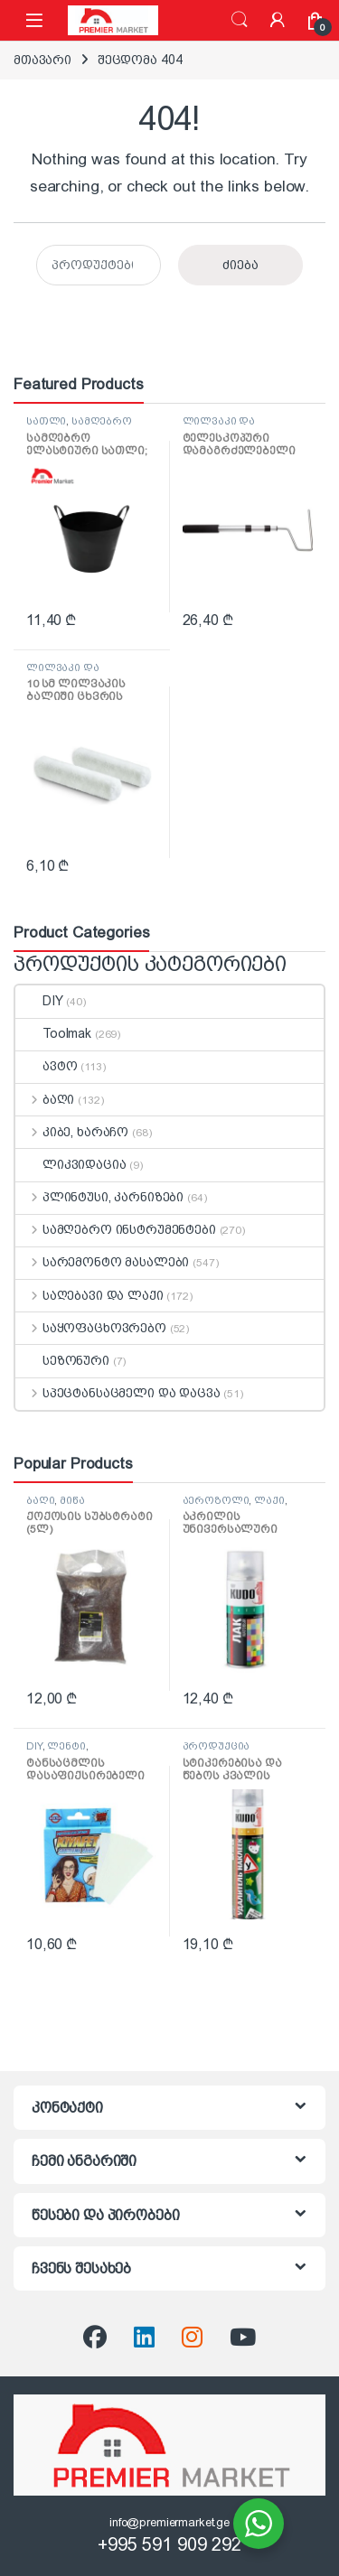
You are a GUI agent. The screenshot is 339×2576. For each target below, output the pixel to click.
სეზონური (62, 1360)
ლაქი (269, 1500)
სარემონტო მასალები (102, 1262)
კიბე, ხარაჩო (71, 1132)
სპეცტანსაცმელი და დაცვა (118, 1393)
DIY (39, 1001)
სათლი (46, 420)
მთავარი (42, 59)
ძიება (240, 20)
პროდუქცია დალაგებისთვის (230, 1751)
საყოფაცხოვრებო (90, 1328)
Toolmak (53, 1033)
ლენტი (66, 1746)
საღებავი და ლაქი (89, 1295)
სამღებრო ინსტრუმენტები (79, 426)
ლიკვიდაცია (71, 1164)
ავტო (46, 1066)
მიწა (72, 1500)
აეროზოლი (216, 1500)
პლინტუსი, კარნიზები (99, 1197)
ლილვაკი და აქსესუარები (219, 426)
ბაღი (44, 1099)
